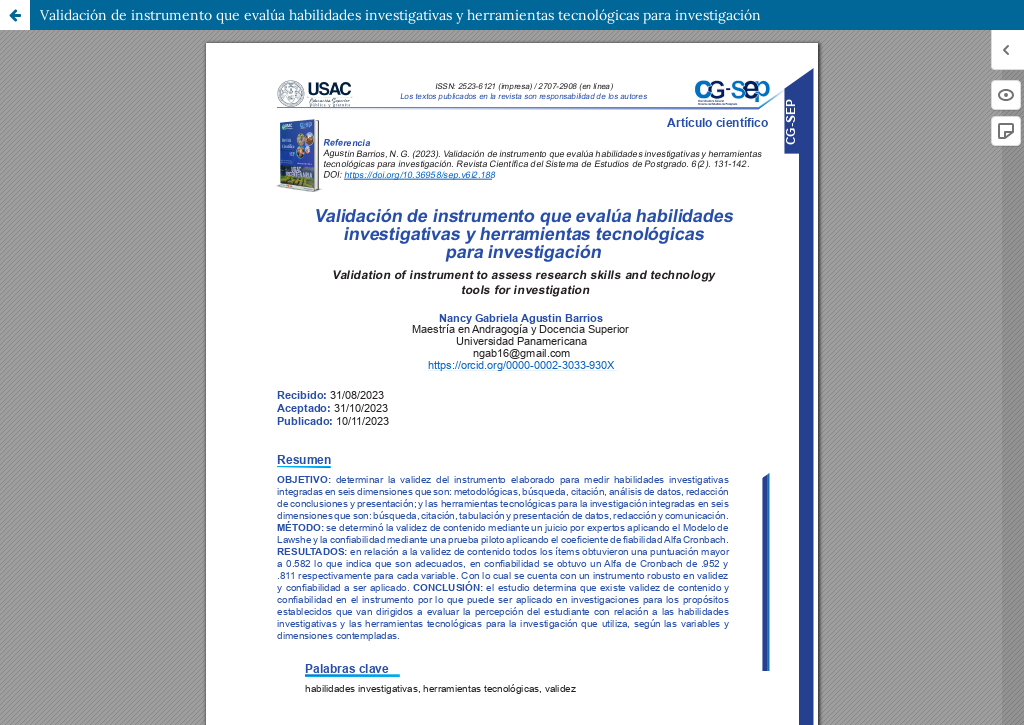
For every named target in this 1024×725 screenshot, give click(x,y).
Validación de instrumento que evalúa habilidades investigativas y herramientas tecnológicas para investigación (400, 15)
